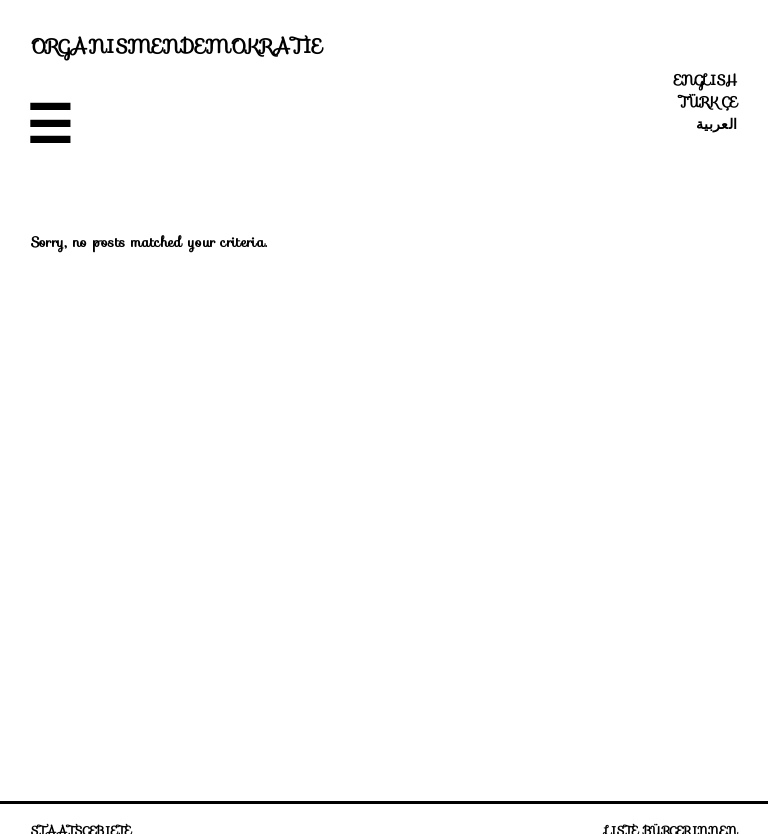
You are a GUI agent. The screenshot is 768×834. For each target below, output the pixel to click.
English (705, 80)
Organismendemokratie (177, 46)
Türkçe (708, 102)
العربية (716, 124)
